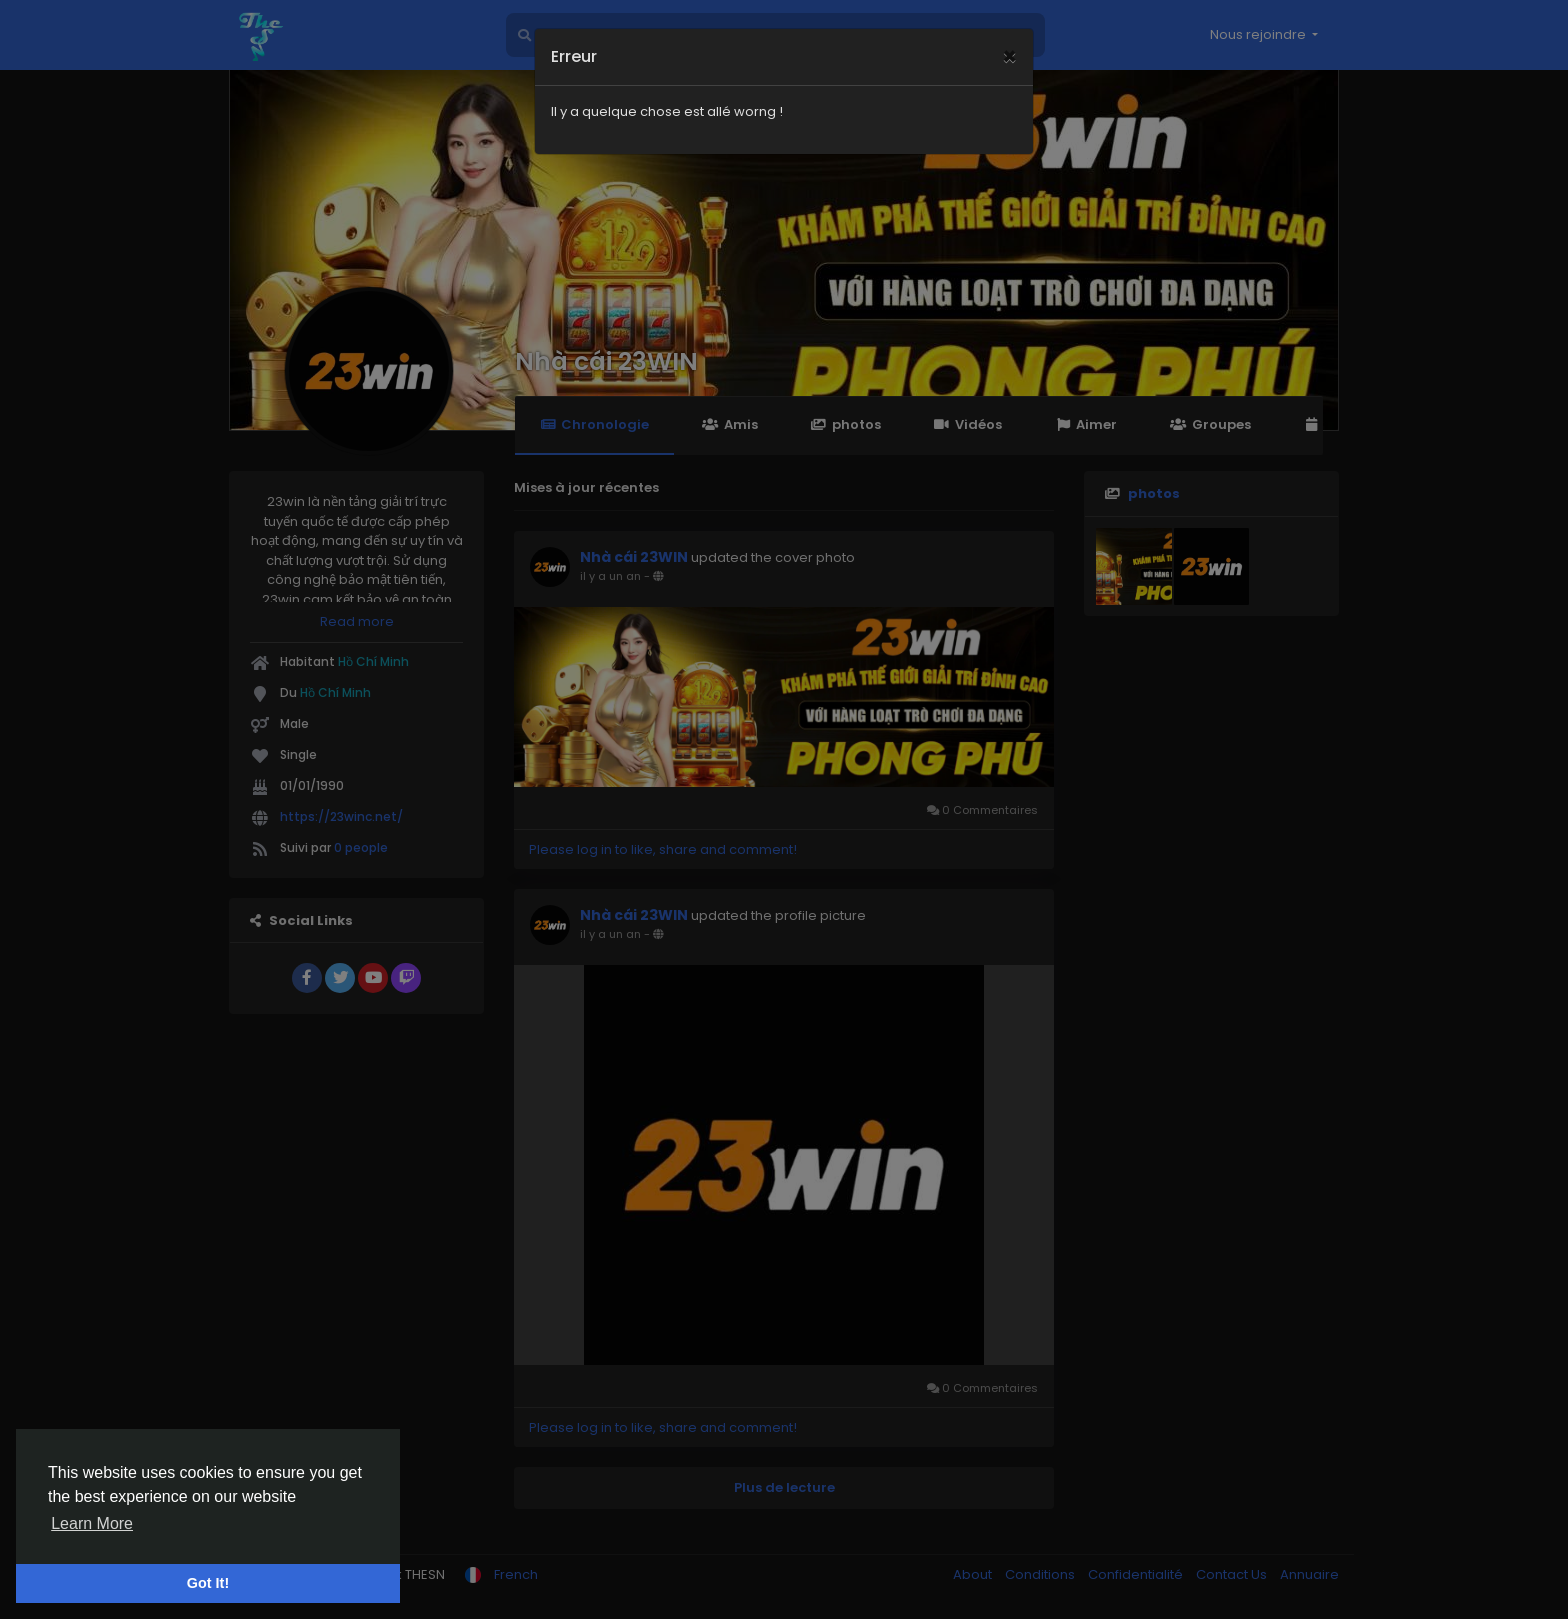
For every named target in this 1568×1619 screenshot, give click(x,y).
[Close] (1009, 31)
